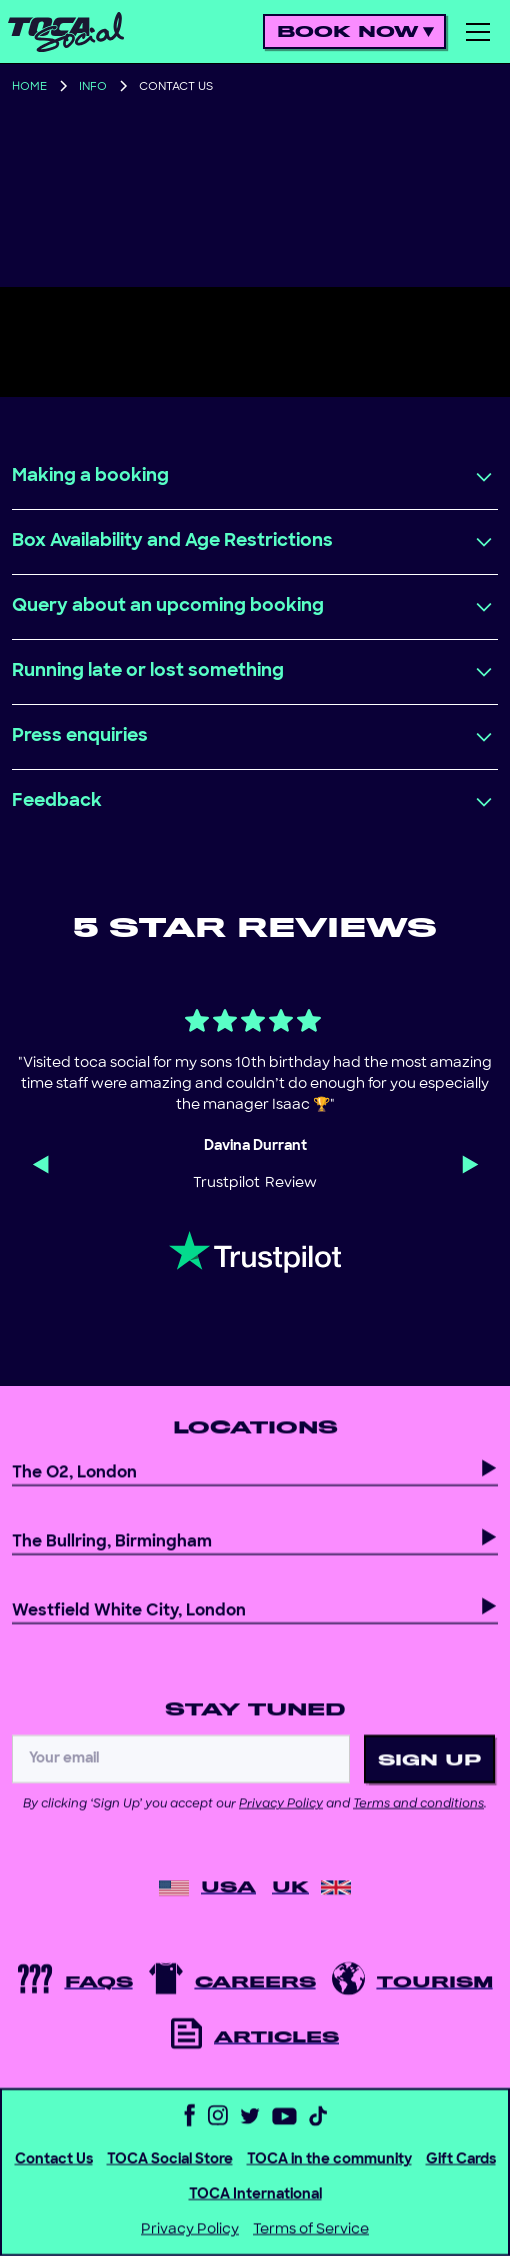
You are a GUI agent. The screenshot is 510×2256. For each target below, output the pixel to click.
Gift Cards (461, 2179)
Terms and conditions (418, 1824)
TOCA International (255, 2214)
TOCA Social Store (170, 2179)
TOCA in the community (329, 2179)
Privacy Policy (281, 1824)
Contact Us (54, 2179)
